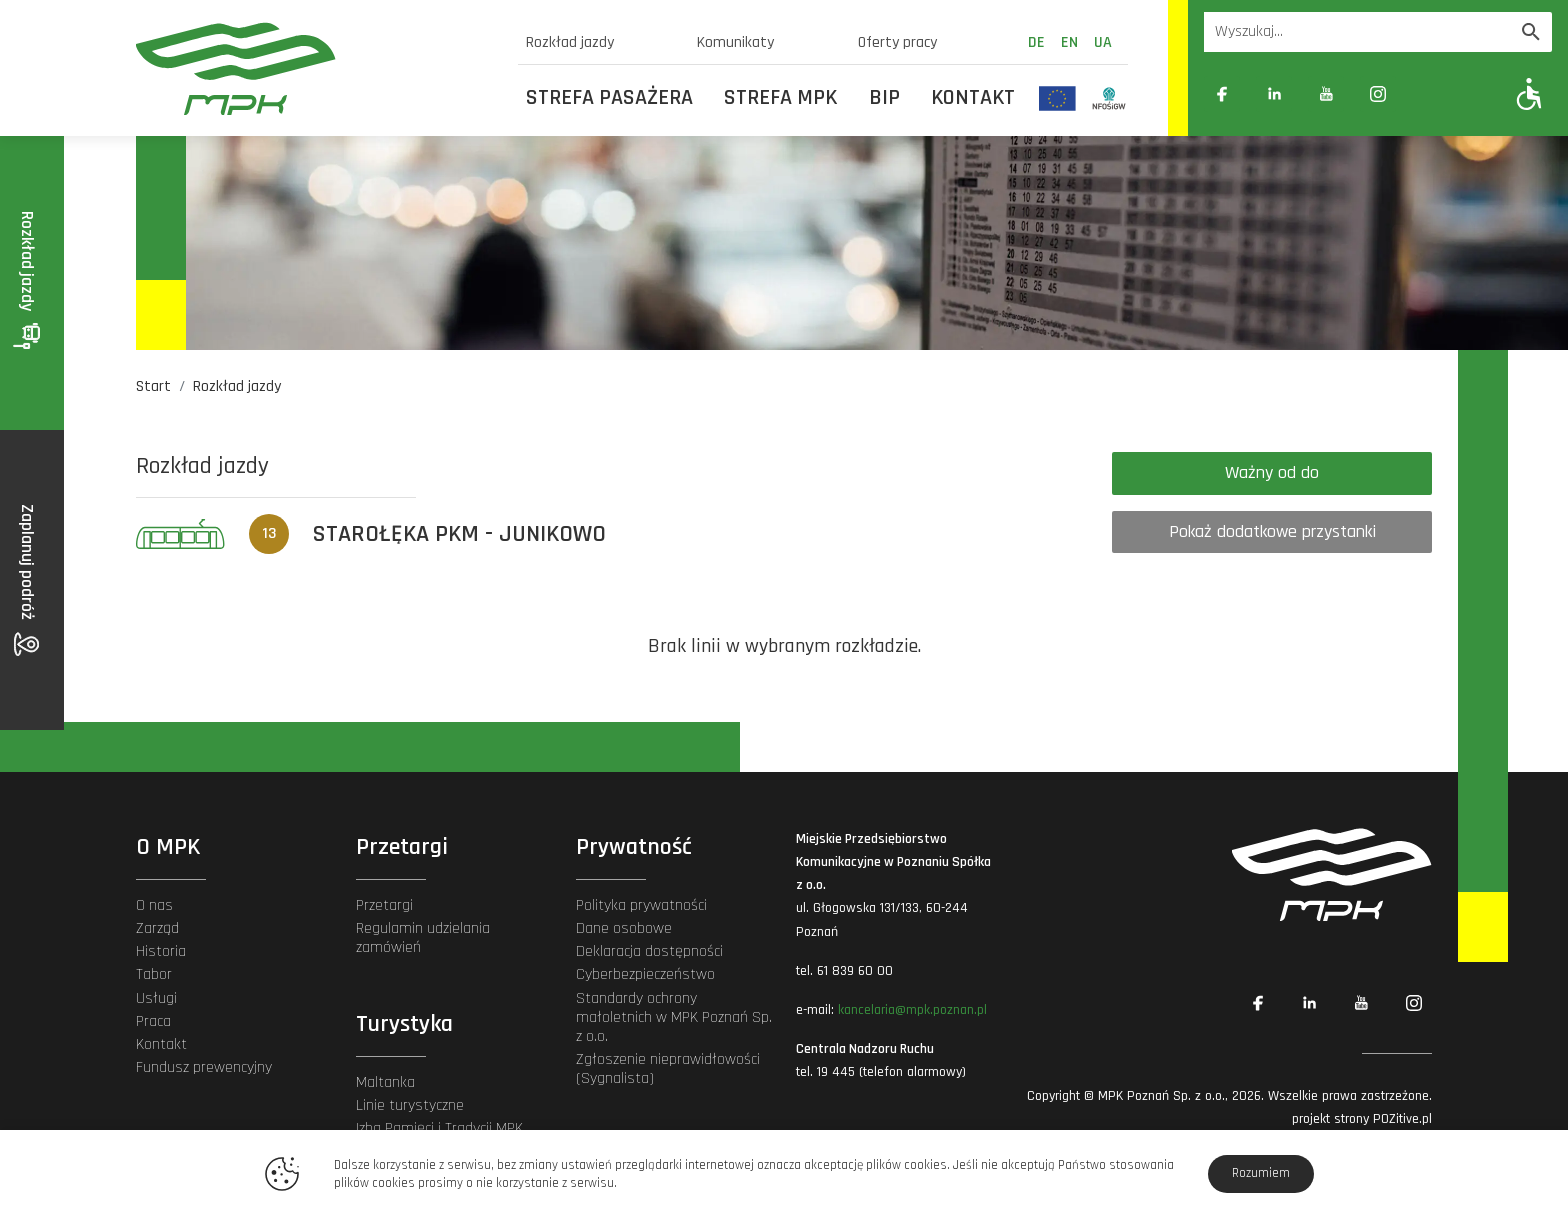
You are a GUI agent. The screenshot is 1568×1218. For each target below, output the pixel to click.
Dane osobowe (624, 928)
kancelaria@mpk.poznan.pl (912, 1010)
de (1036, 42)
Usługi (156, 998)
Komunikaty (735, 42)
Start (153, 386)
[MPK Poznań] (315, 68)
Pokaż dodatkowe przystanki (1272, 531)
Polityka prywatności (641, 905)
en (1069, 42)
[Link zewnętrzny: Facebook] (1222, 94)
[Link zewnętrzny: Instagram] (1378, 94)
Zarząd (157, 928)
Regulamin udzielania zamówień (423, 938)
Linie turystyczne (410, 1105)
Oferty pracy (897, 42)
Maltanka (385, 1082)
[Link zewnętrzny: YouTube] (1326, 94)
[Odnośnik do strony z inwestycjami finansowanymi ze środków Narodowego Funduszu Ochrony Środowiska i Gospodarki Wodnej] (1109, 98)
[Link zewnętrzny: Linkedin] (1274, 94)
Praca (153, 1021)
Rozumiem (1261, 1173)
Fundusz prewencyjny (204, 1067)
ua (1103, 42)
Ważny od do (1272, 472)
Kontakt (973, 98)
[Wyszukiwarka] (1357, 32)
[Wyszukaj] (1531, 32)
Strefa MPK (780, 98)
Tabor (154, 974)
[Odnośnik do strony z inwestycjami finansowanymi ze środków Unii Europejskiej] (1057, 98)
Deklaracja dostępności (649, 951)
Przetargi (384, 905)
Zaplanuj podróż (27, 580)
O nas (154, 905)
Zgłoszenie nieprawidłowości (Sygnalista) (668, 1069)
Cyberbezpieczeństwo (645, 974)
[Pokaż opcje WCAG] (1529, 93)
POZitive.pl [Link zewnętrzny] (1402, 1119)
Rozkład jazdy (570, 42)
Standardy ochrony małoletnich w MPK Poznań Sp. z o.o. (674, 1017)
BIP (884, 98)
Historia (161, 951)
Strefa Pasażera (609, 98)
